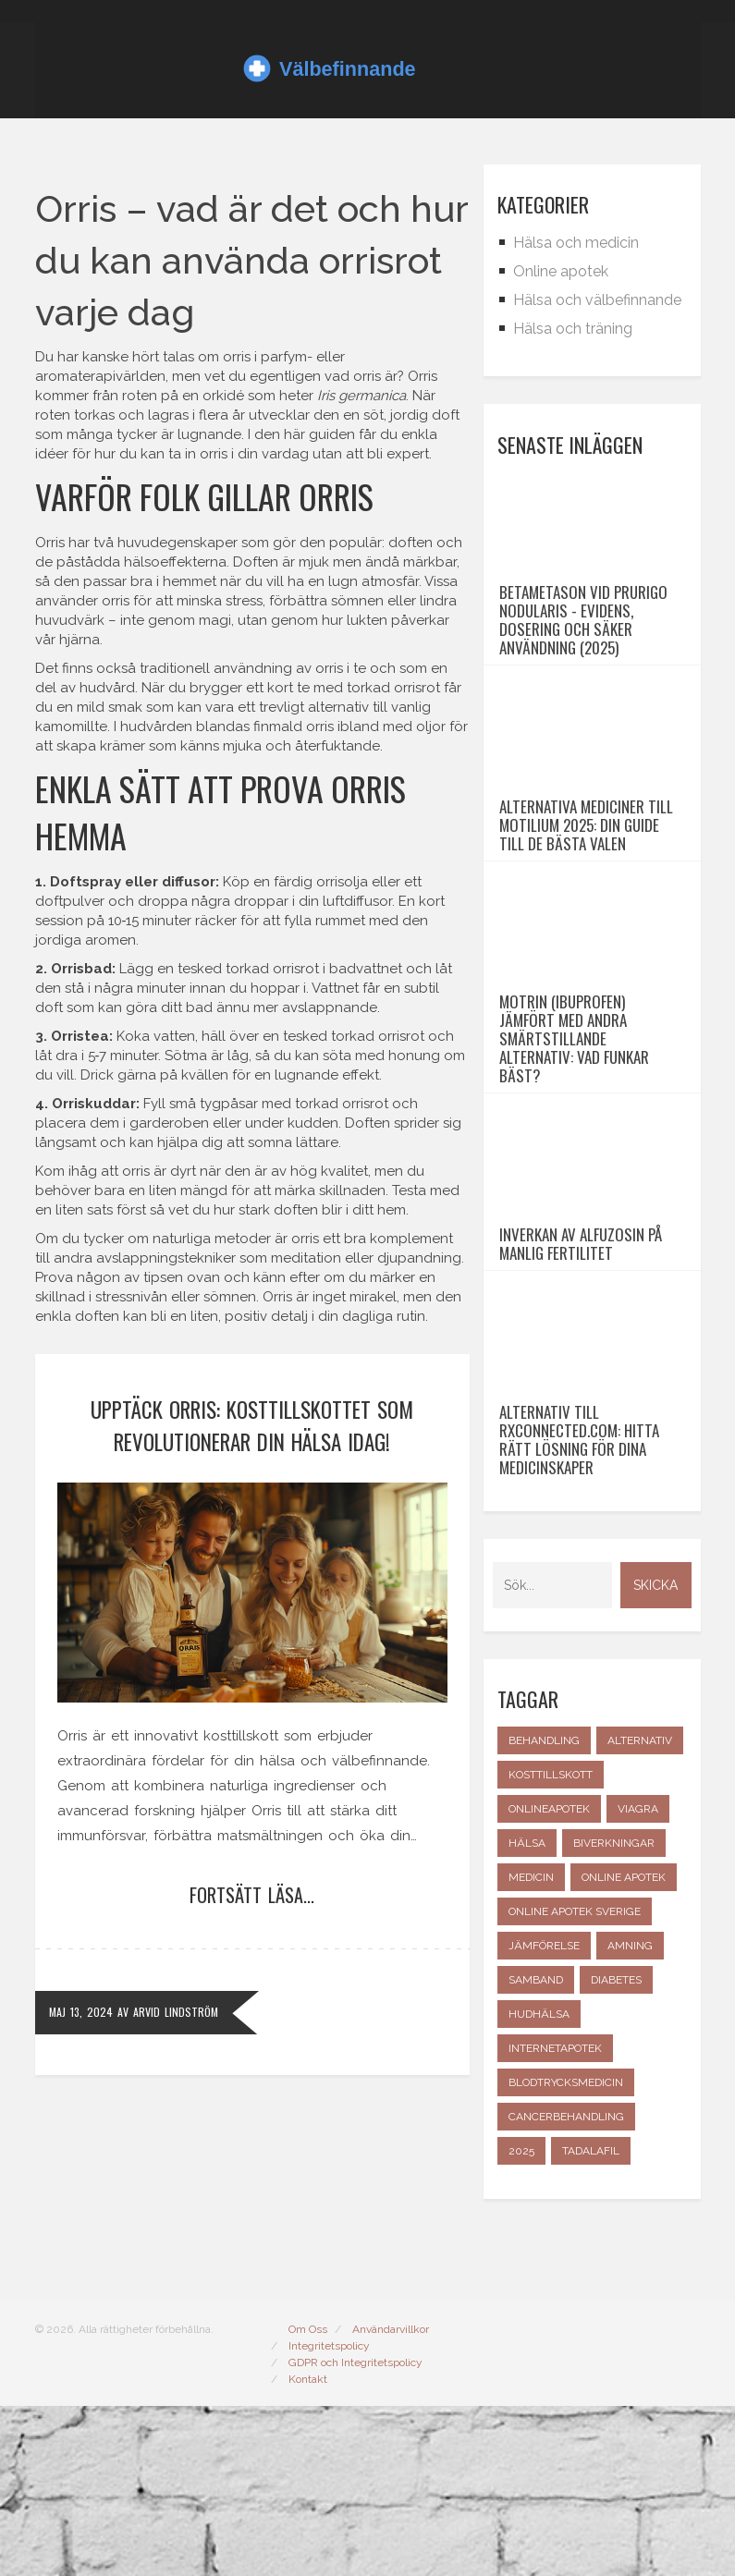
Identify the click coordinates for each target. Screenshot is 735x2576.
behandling (544, 1910)
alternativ (639, 1910)
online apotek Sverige (574, 2081)
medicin (531, 2047)
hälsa (526, 2013)
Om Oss (307, 2499)
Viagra (638, 1978)
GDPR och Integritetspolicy (355, 2532)
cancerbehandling (566, 2286)
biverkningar (614, 2013)
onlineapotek (549, 1978)
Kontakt (307, 2549)
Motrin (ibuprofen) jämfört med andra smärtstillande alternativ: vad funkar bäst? (574, 1141)
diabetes (616, 2149)
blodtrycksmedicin (565, 2252)
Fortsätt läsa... (252, 1895)
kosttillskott (550, 1944)
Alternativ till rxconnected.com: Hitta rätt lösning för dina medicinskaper (579, 1610)
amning (630, 2115)
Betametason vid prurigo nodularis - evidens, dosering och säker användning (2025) (583, 654)
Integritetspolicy (329, 2515)
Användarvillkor (390, 2499)
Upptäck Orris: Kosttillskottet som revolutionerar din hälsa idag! (252, 1426)
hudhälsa (539, 2184)
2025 (521, 2320)
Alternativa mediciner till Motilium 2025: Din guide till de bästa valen (586, 893)
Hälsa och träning (572, 328)
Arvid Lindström (175, 2012)
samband (535, 2149)
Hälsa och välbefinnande (597, 300)
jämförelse (544, 2115)
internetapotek (555, 2218)
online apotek (624, 2047)
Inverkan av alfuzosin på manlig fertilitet (580, 1379)
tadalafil (590, 2320)
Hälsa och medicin (576, 242)
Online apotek (560, 271)
